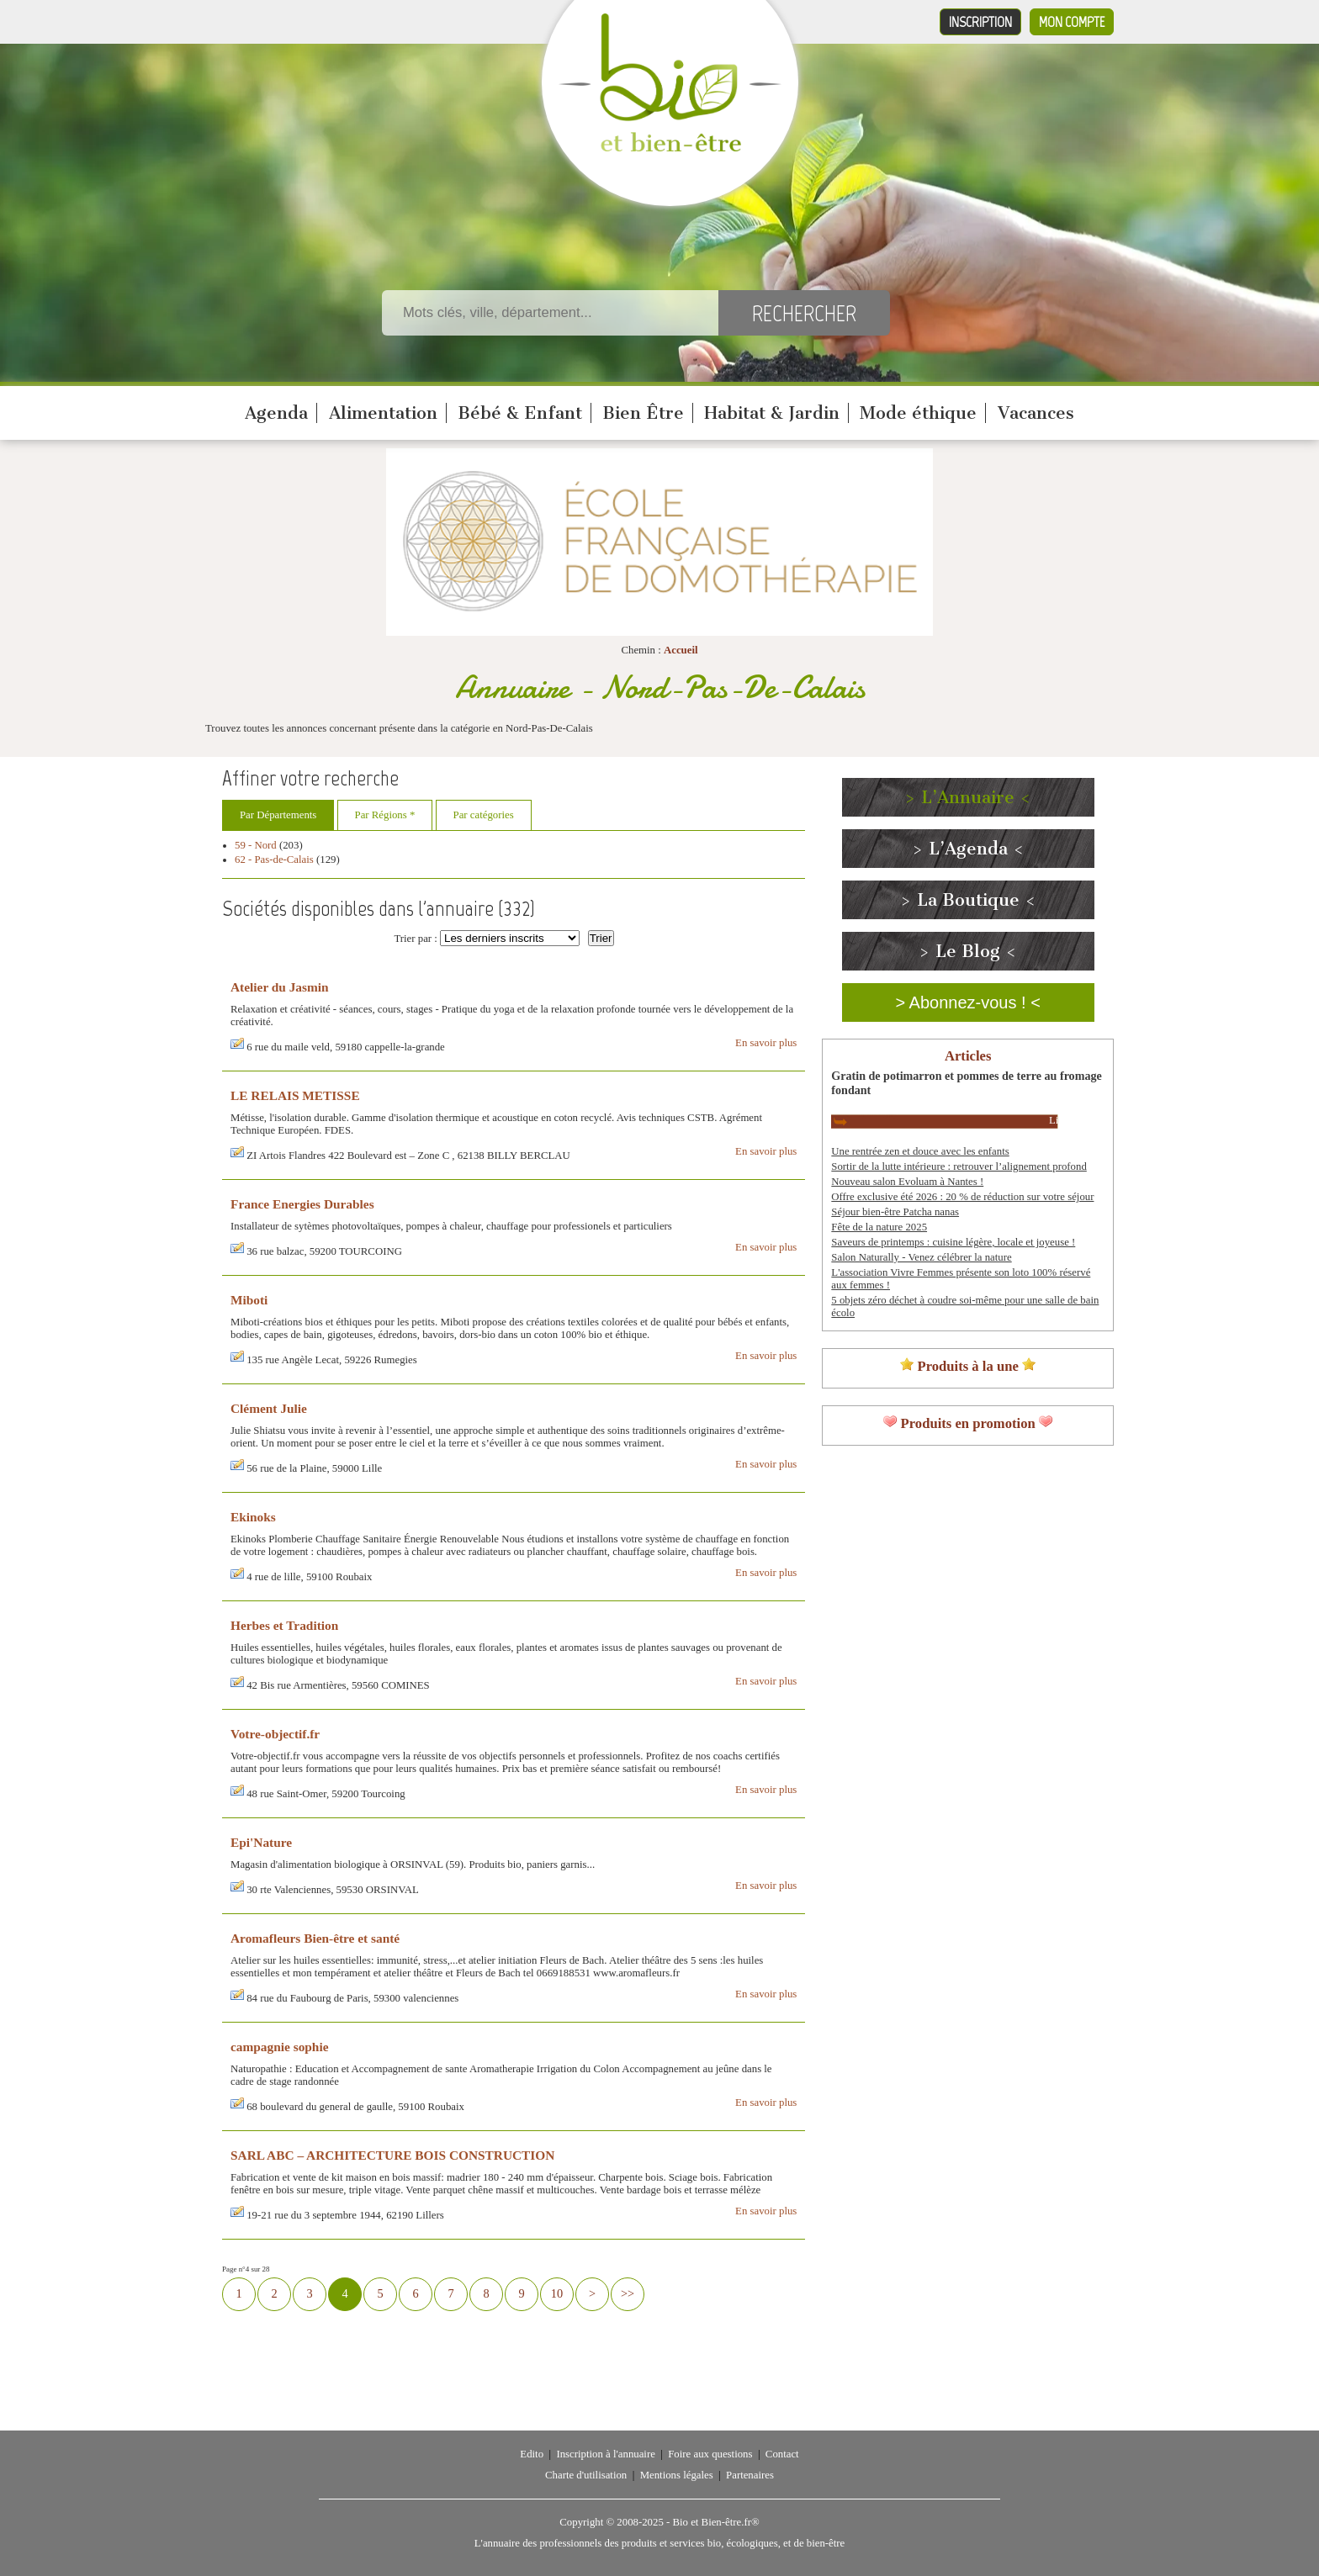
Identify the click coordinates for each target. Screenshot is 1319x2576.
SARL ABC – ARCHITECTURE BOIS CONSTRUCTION (392, 2155)
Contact (782, 2454)
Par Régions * (385, 815)
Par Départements (278, 815)
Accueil (681, 650)
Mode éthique (918, 413)
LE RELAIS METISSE (295, 1095)
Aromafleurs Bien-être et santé (315, 1938)
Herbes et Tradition (284, 1625)
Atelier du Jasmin (279, 987)
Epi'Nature (261, 1842)
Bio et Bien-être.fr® (715, 2522)
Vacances (1036, 413)
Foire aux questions (710, 2454)
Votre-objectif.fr (275, 1734)
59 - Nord (256, 845)
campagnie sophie (279, 2046)
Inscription (980, 21)
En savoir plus (766, 1043)
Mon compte (1071, 21)
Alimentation (383, 413)
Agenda (276, 413)
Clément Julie (268, 1408)
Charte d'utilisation (586, 2475)
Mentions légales (676, 2475)
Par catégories (483, 815)
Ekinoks (253, 1517)
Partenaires (750, 2475)
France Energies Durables (302, 1204)
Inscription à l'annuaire (605, 2454)
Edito (531, 2454)
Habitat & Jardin (772, 413)
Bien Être (643, 413)
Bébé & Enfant (520, 413)
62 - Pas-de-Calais (274, 859)
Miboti (249, 1300)
